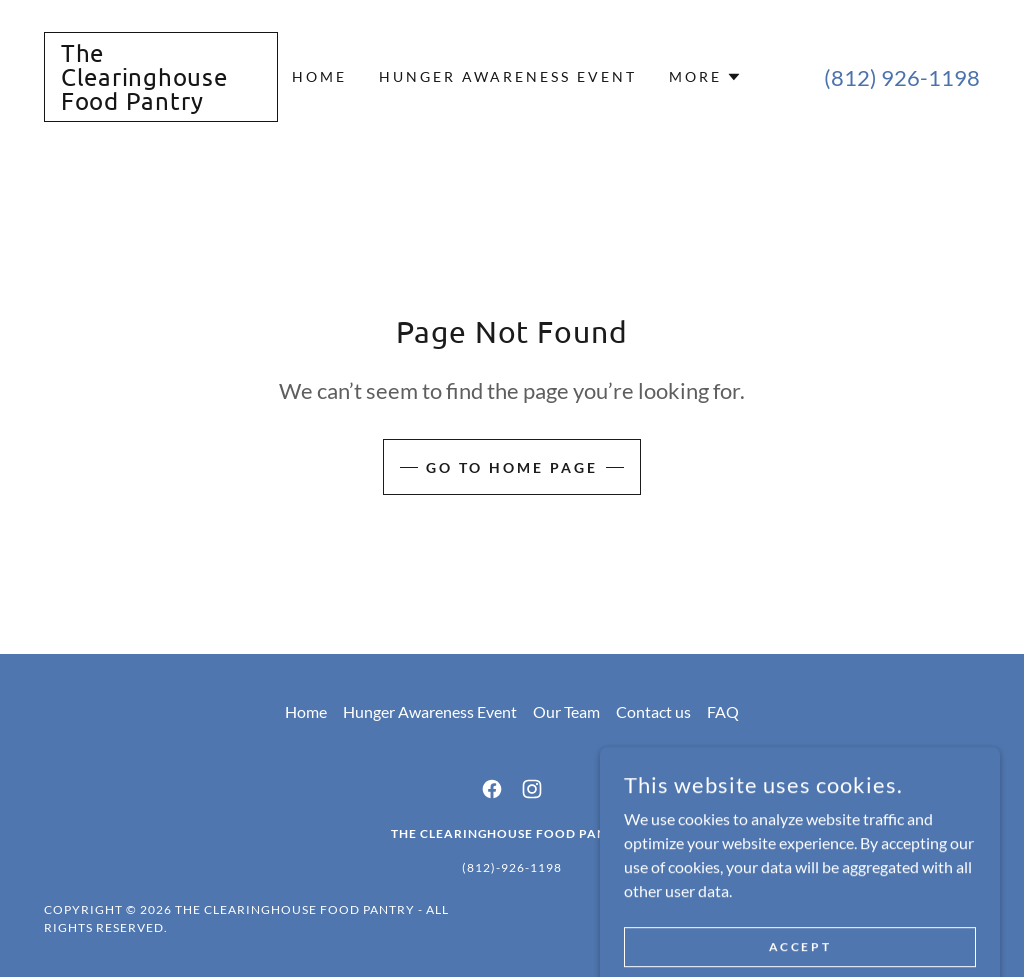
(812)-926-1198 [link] (512, 867)
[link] (161, 103)
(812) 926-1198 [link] (902, 77)
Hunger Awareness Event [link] (508, 76)
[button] (705, 77)
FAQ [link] (723, 711)
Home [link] (319, 76)
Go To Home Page (512, 467)
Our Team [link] (566, 711)
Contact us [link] (653, 711)
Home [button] (306, 711)
